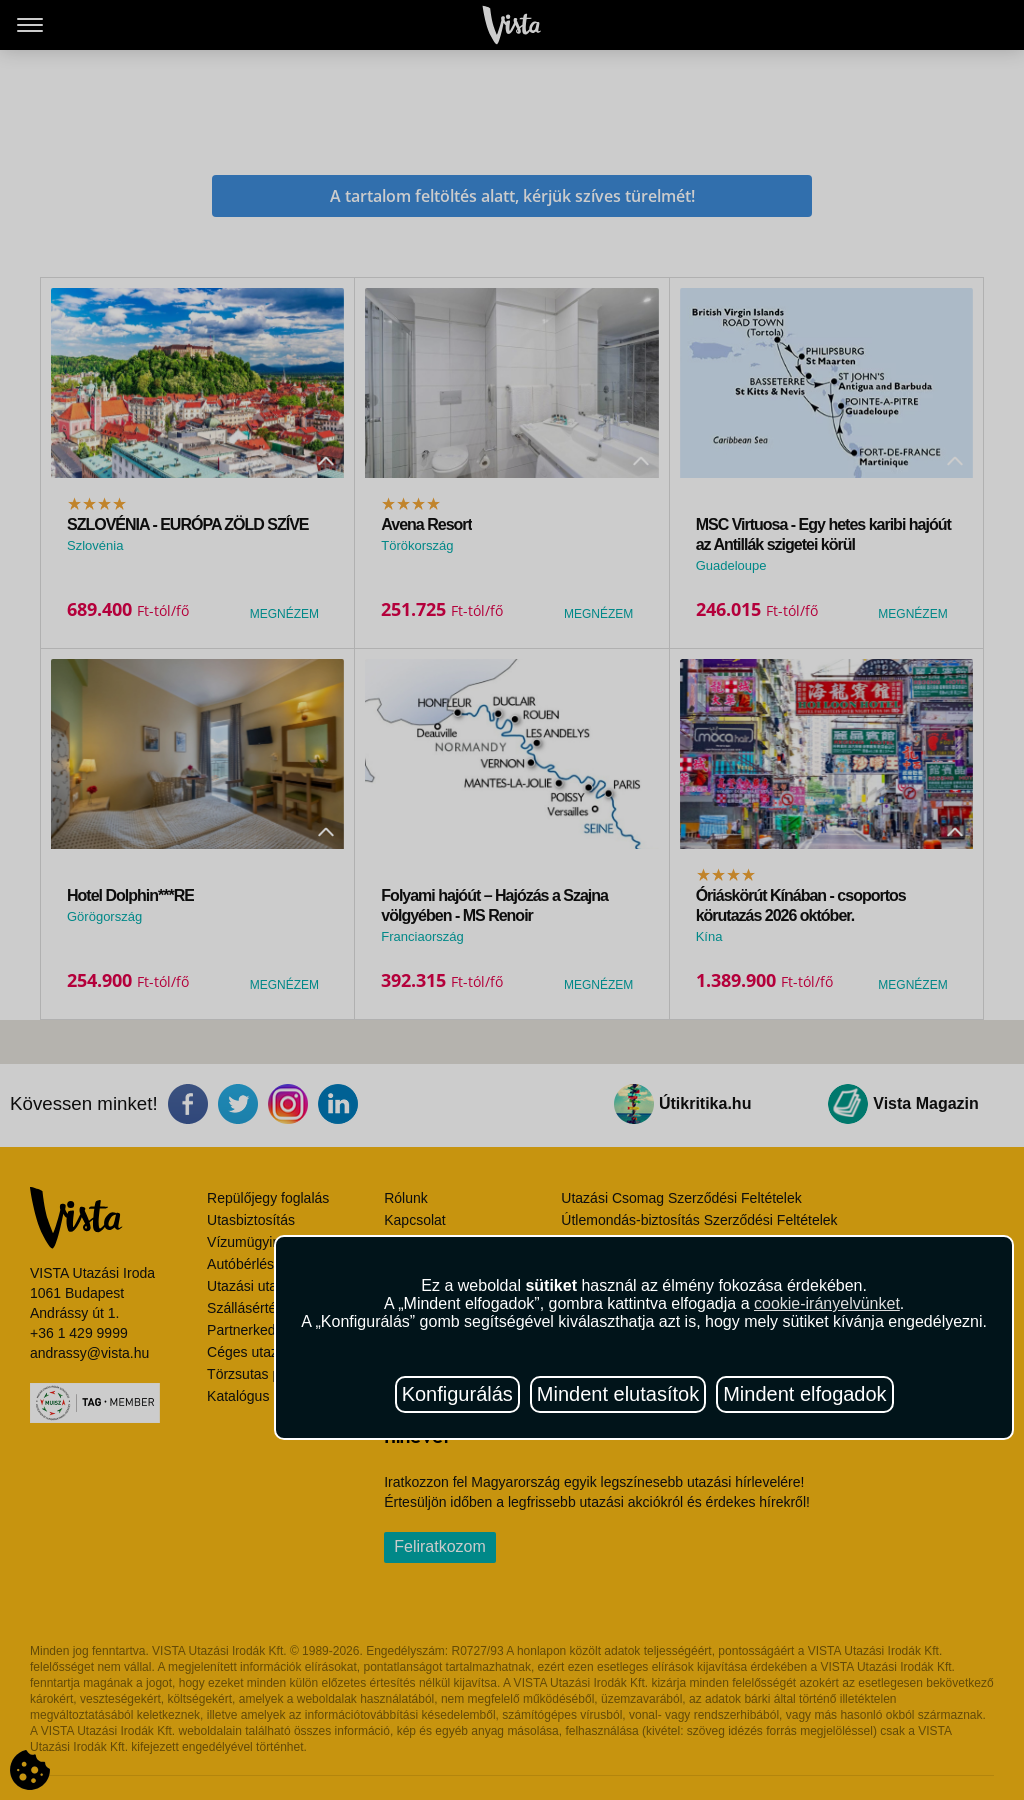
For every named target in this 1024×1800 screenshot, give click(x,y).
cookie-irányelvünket (827, 1303)
